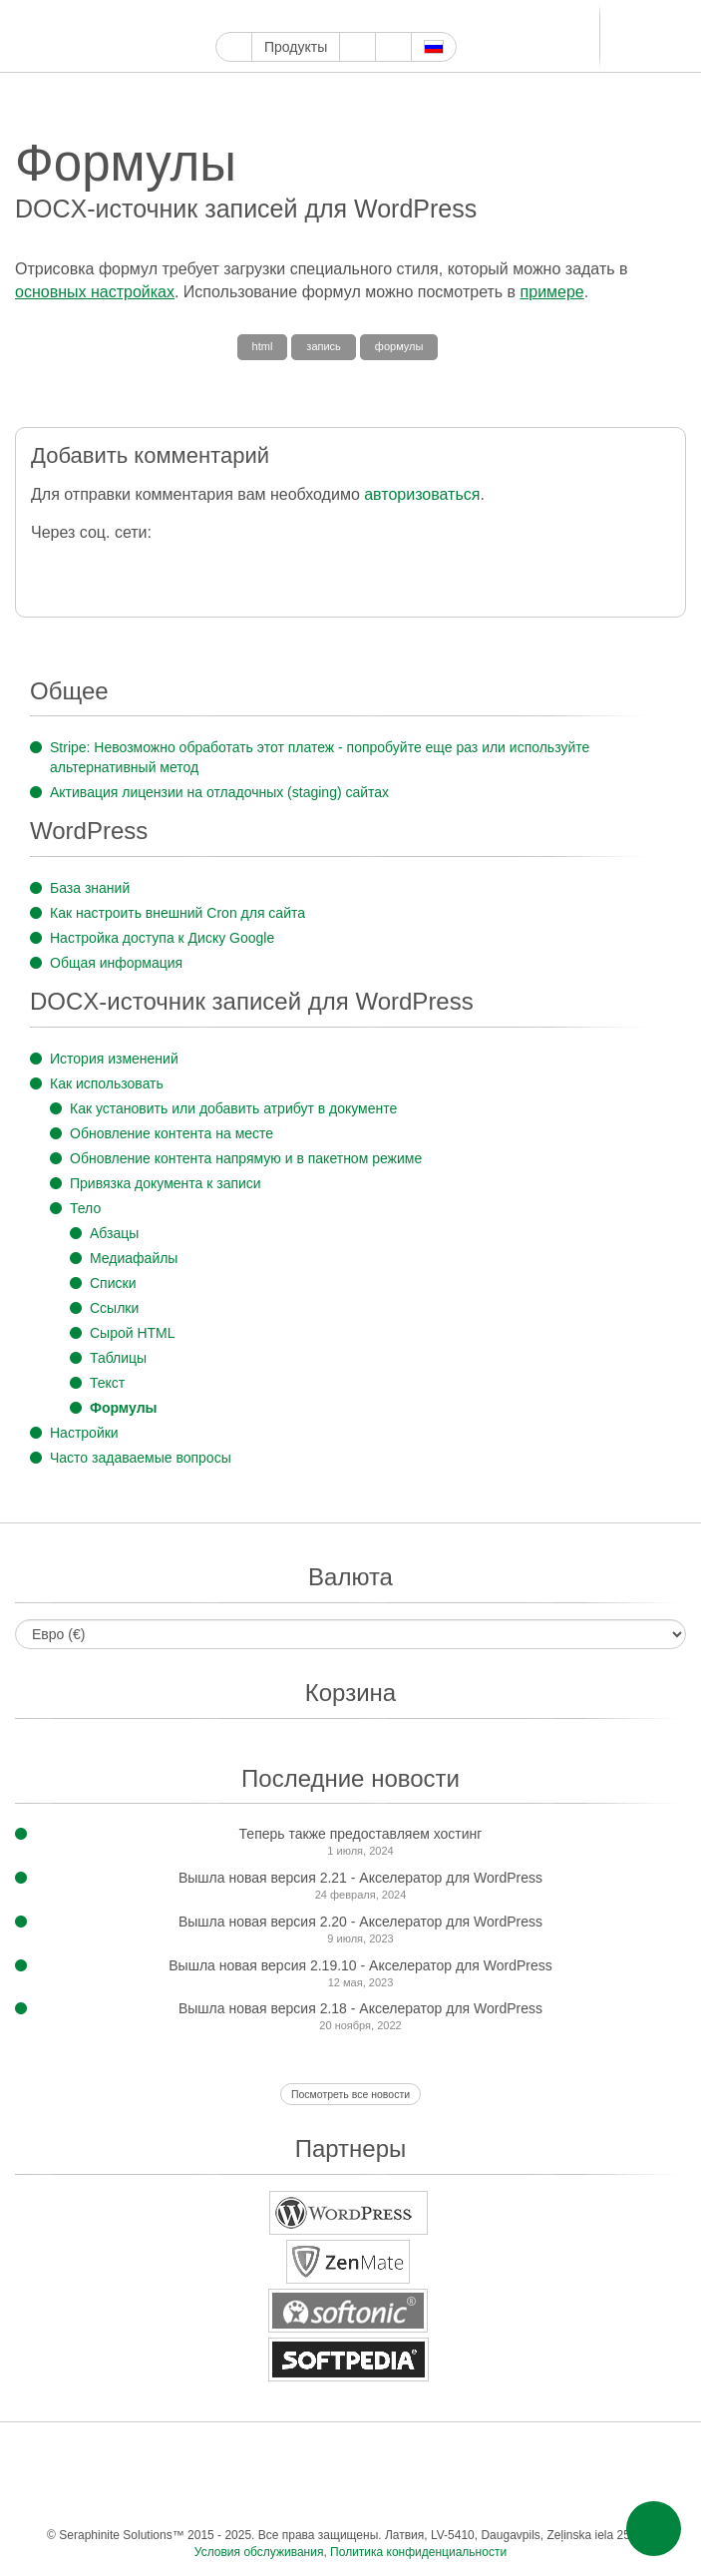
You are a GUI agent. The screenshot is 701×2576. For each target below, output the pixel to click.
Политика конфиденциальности (418, 2552)
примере (552, 291)
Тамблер (364, 16)
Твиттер (272, 16)
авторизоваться (422, 494)
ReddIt (410, 16)
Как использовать (107, 1083)
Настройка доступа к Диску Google (162, 938)
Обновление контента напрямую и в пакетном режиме (246, 1158)
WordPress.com (387, 16)
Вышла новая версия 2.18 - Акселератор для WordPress (360, 2008)
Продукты (295, 47)
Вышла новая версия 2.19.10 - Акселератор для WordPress (360, 1965)
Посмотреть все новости (350, 2094)
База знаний (90, 888)
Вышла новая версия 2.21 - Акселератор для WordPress (360, 1878)
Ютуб (295, 16)
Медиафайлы (133, 1258)
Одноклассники (607, 2454)
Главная (233, 47)
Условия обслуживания (259, 2552)
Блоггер (433, 16)
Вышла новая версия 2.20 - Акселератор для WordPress (360, 1922)
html (262, 346)
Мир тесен (567, 2454)
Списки (113, 1283)
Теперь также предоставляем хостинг (361, 1834)
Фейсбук (249, 16)
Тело (85, 1208)
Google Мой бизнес (226, 16)
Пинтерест (341, 16)
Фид (647, 2454)
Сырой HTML (132, 1333)
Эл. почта (348, 2494)
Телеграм (479, 16)
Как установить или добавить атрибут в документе (233, 1108)
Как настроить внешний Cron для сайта (177, 913)
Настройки (84, 1433)
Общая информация (116, 963)
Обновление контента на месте (171, 1133)
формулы (399, 346)
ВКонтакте (528, 2454)
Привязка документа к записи (165, 1183)
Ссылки (114, 1308)
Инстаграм (318, 16)
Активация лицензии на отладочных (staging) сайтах (219, 792)
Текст (107, 1383)
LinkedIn (456, 16)
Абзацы (114, 1233)
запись (323, 346)
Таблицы (118, 1358)
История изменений (114, 1059)
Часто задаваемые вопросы (140, 1458)
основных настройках (95, 291)
